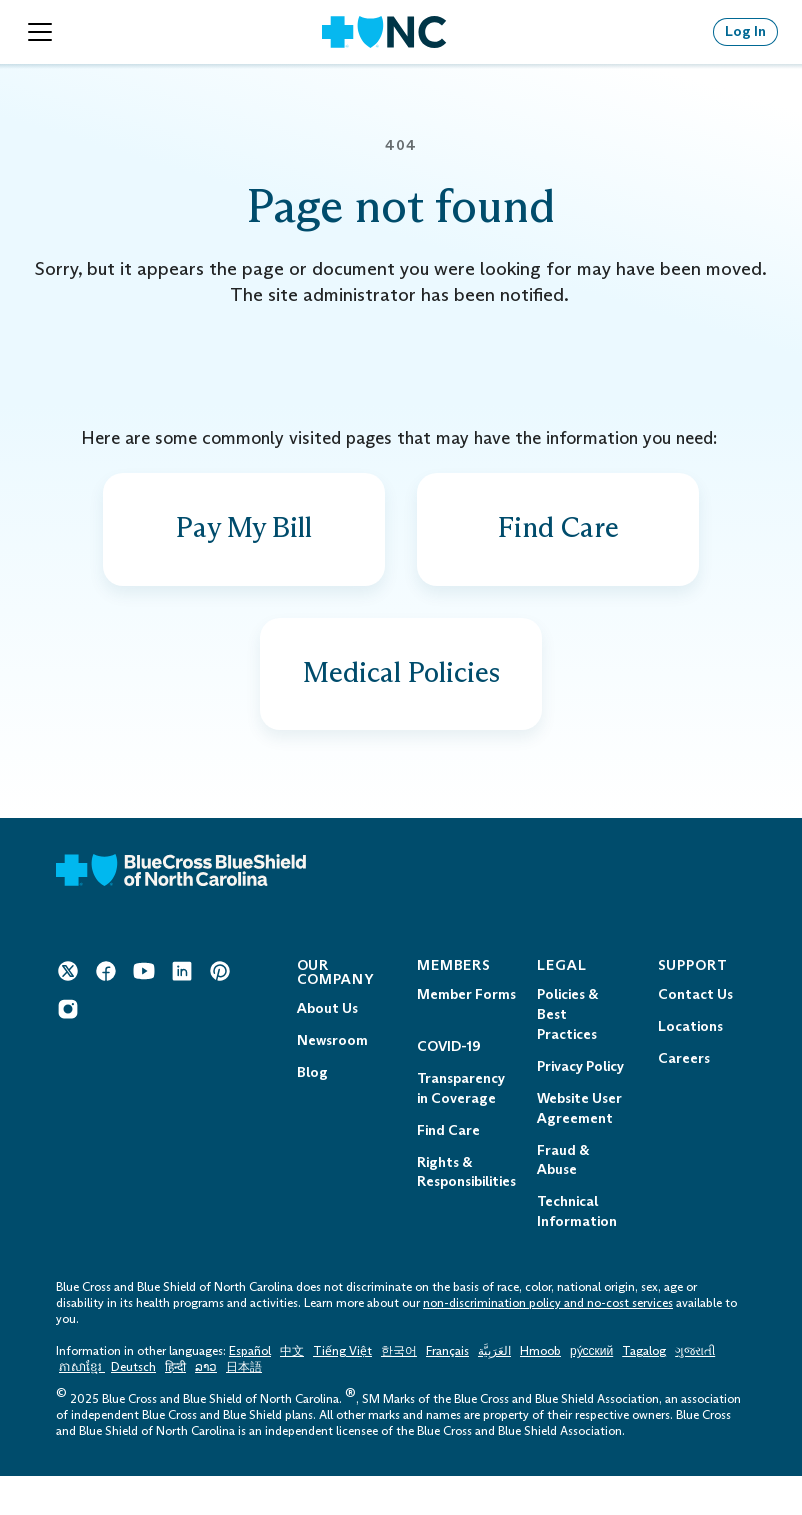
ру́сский (591, 1391)
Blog (312, 1111)
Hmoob (540, 1391)
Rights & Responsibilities (466, 1211)
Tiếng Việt (342, 1391)
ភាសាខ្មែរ (82, 1407)
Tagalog (644, 1391)
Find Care (448, 1169)
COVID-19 (448, 1085)
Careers (684, 1097)
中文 (292, 1391)
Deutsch (133, 1407)
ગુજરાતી (695, 1391)
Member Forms (466, 1033)
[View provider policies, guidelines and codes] (401, 703)
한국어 (399, 1391)
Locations (690, 1065)
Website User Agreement (579, 1147)
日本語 (244, 1407)
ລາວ (206, 1407)
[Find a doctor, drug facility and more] (558, 539)
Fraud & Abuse (563, 1199)
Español (250, 1391)
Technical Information (577, 1251)
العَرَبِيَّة (494, 1391)
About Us (327, 1047)
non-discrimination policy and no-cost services (548, 1343)
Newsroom (332, 1079)
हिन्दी (175, 1407)
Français (447, 1391)
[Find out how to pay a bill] (244, 539)
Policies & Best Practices (567, 1053)
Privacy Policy (580, 1105)
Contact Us (695, 1033)
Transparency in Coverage (461, 1127)
